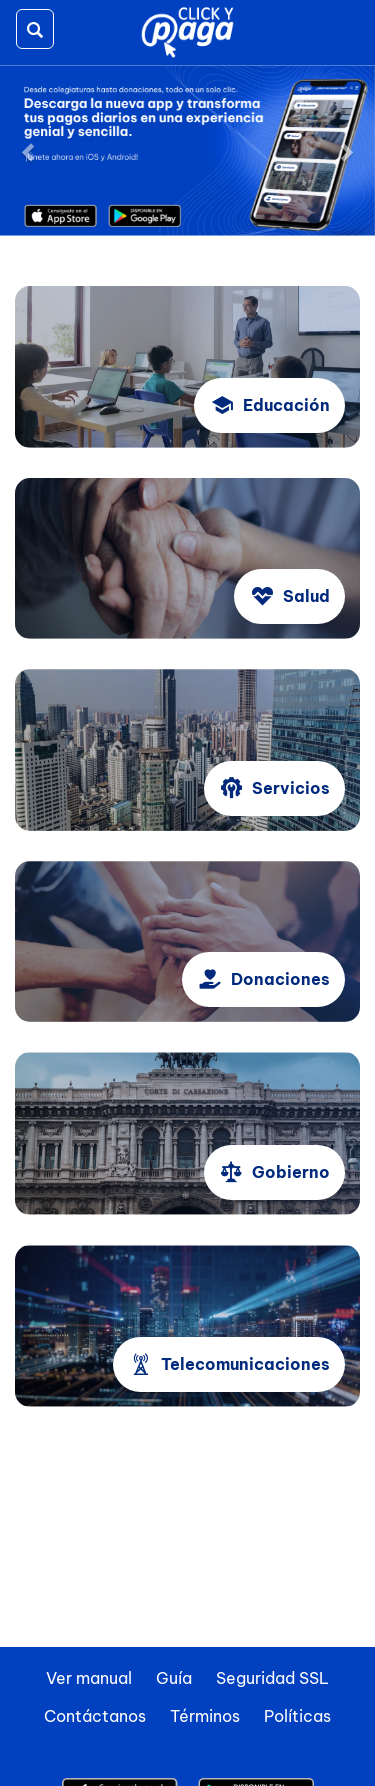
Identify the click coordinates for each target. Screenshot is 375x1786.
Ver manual (89, 1678)
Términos (205, 1716)
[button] (28, 150)
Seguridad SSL (272, 1678)
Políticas (297, 1716)
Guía (174, 1678)
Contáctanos (95, 1716)
